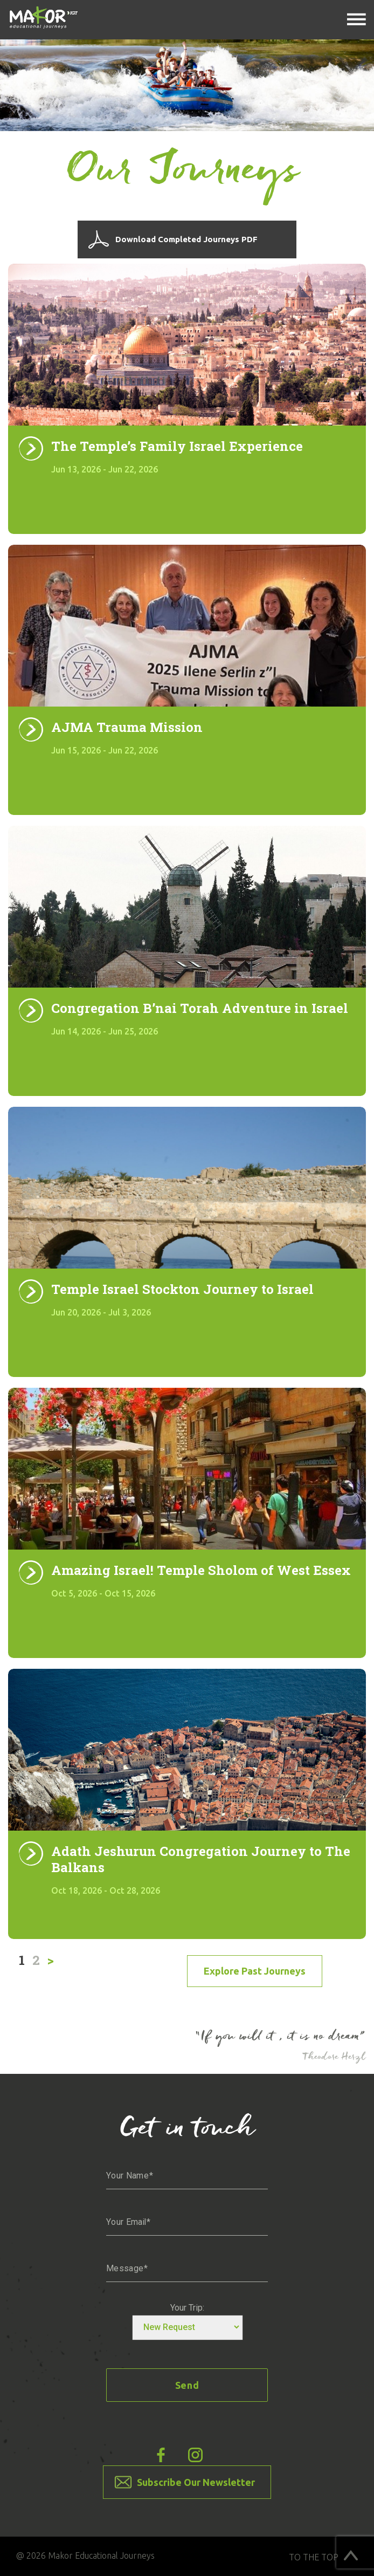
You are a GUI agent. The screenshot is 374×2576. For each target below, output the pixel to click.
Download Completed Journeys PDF (186, 239)
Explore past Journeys (255, 1970)
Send (187, 2385)
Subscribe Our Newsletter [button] (196, 2482)
